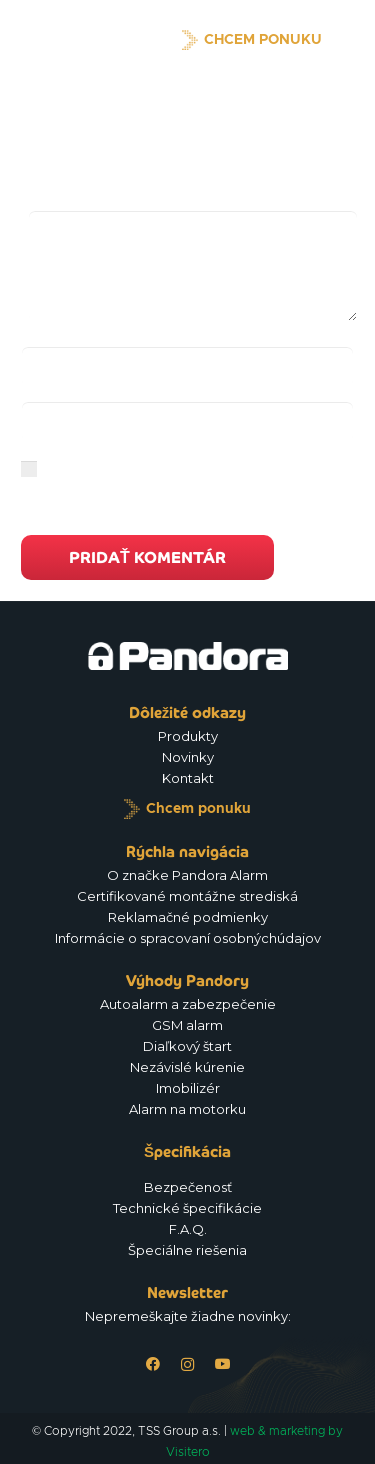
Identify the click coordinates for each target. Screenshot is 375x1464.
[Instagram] (187, 1364)
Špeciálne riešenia (187, 1250)
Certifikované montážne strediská (187, 896)
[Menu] (349, 40)
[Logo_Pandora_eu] (85, 40)
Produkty (188, 736)
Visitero (188, 1452)
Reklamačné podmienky (188, 917)
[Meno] (187, 366)
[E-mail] (187, 421)
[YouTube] (222, 1364)
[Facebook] (152, 1364)
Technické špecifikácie (187, 1208)
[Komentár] (193, 266)
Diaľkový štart (187, 1046)
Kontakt (188, 778)
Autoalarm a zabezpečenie (188, 1004)
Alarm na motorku (187, 1109)
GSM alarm (187, 1025)
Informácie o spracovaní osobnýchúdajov (188, 938)
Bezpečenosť (188, 1187)
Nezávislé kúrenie (187, 1067)
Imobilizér (188, 1088)
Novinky (188, 757)
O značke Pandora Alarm (187, 875)
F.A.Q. (188, 1229)
